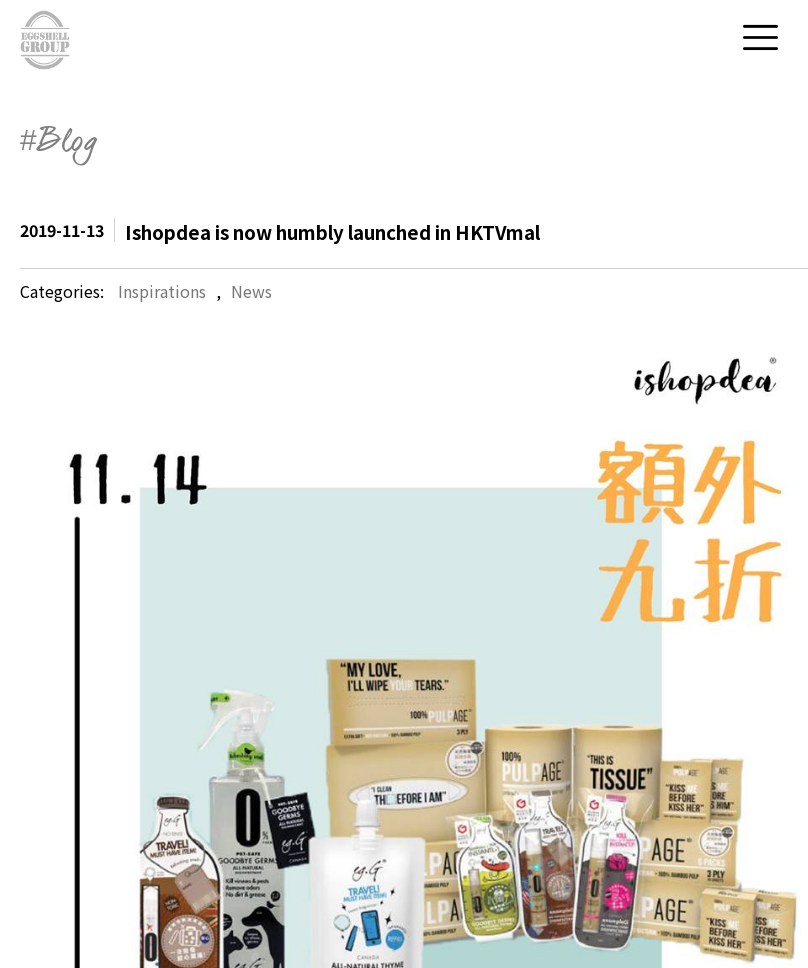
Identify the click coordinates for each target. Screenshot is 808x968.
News (251, 291)
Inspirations (162, 291)
